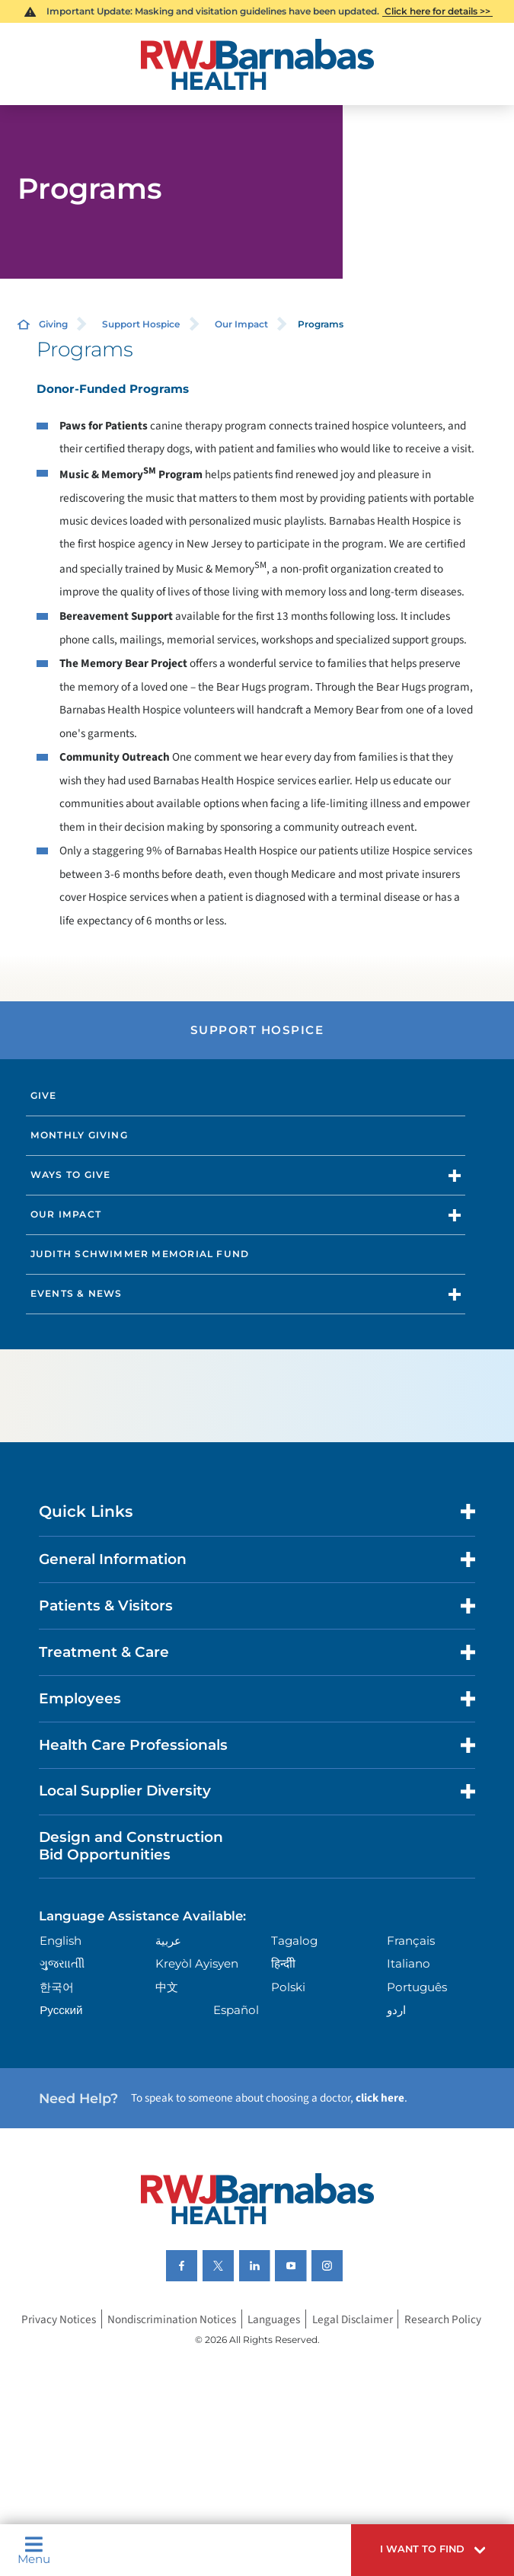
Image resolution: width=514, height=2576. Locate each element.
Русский (61, 2010)
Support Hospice (141, 324)
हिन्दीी (283, 1963)
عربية (168, 1940)
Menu (34, 2550)
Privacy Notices (58, 2319)
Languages (273, 2319)
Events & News (76, 1293)
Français (411, 1940)
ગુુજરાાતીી (62, 1963)
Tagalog (294, 1940)
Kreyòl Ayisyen (196, 1963)
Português (417, 1987)
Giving (53, 324)
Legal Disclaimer (352, 2319)
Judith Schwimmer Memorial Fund (139, 1253)
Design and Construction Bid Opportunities (131, 1845)
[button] (432, 2550)
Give (43, 1095)
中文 (166, 1987)
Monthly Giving (79, 1135)
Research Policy (442, 2319)
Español (236, 2010)
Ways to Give (70, 1174)
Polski (288, 1987)
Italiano (408, 1963)
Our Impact (241, 324)
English (60, 1940)
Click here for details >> (437, 11)
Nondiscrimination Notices (171, 2319)
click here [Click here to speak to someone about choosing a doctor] (380, 2097)
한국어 (57, 1987)
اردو (396, 2010)
